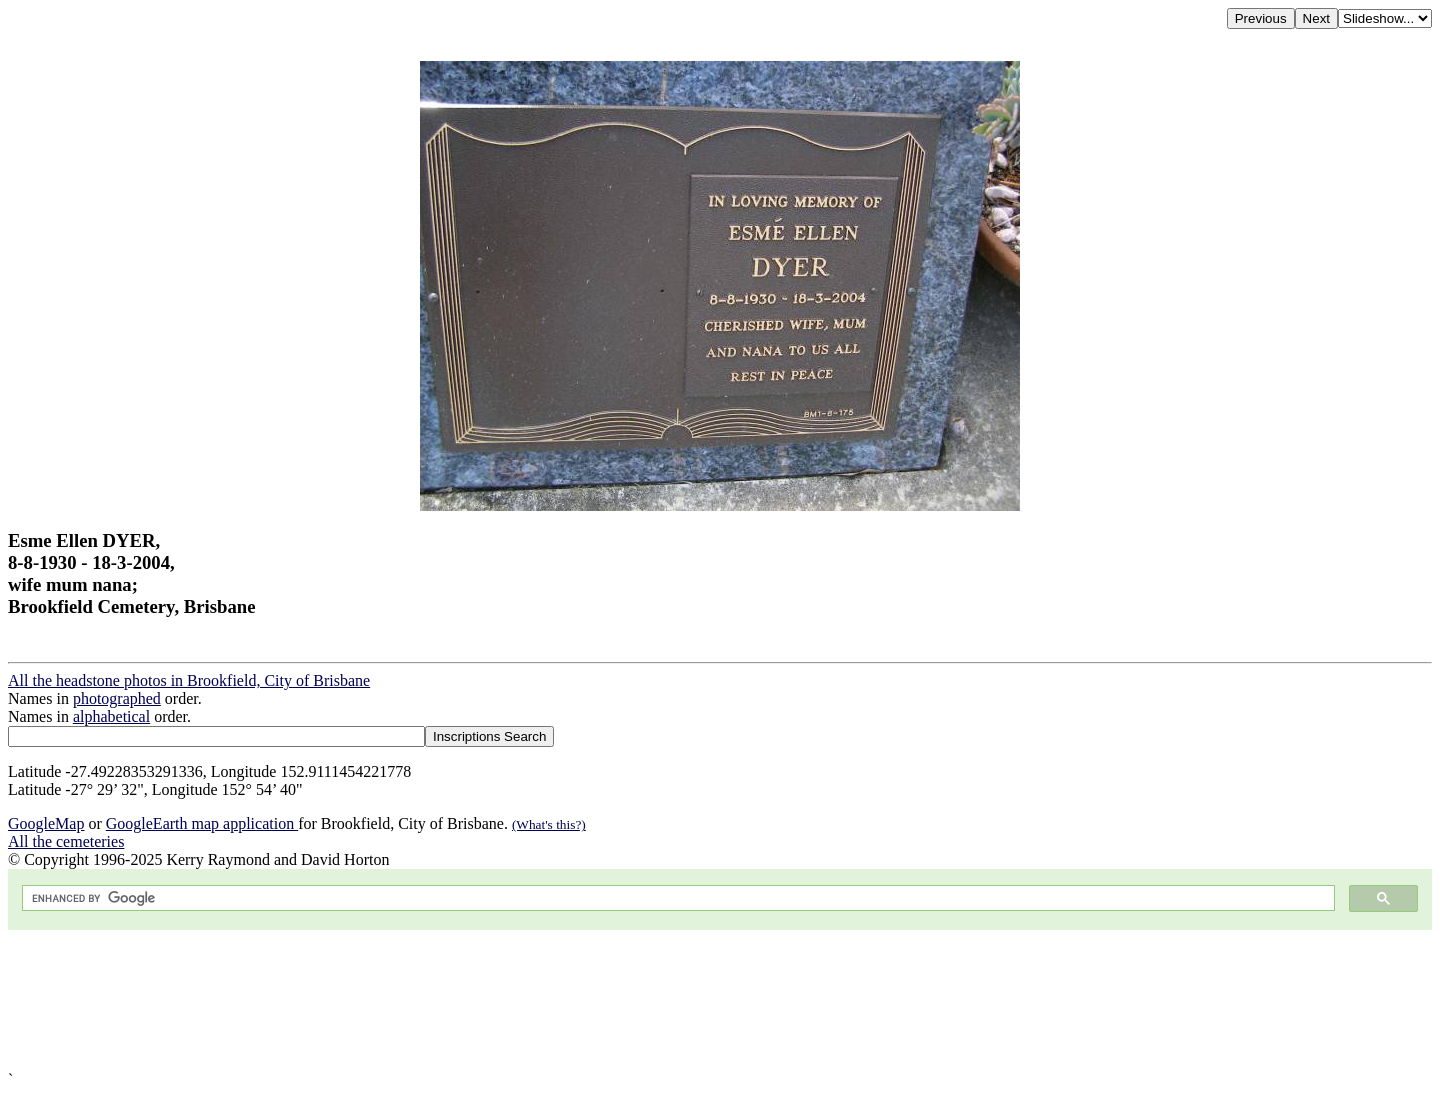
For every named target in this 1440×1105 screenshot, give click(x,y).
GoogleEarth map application (202, 823)
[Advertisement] (608, 1000)
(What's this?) (549, 824)
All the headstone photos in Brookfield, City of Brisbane (189, 680)
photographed (117, 698)
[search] (676, 898)
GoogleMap (46, 823)
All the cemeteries (66, 841)
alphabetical (111, 716)
